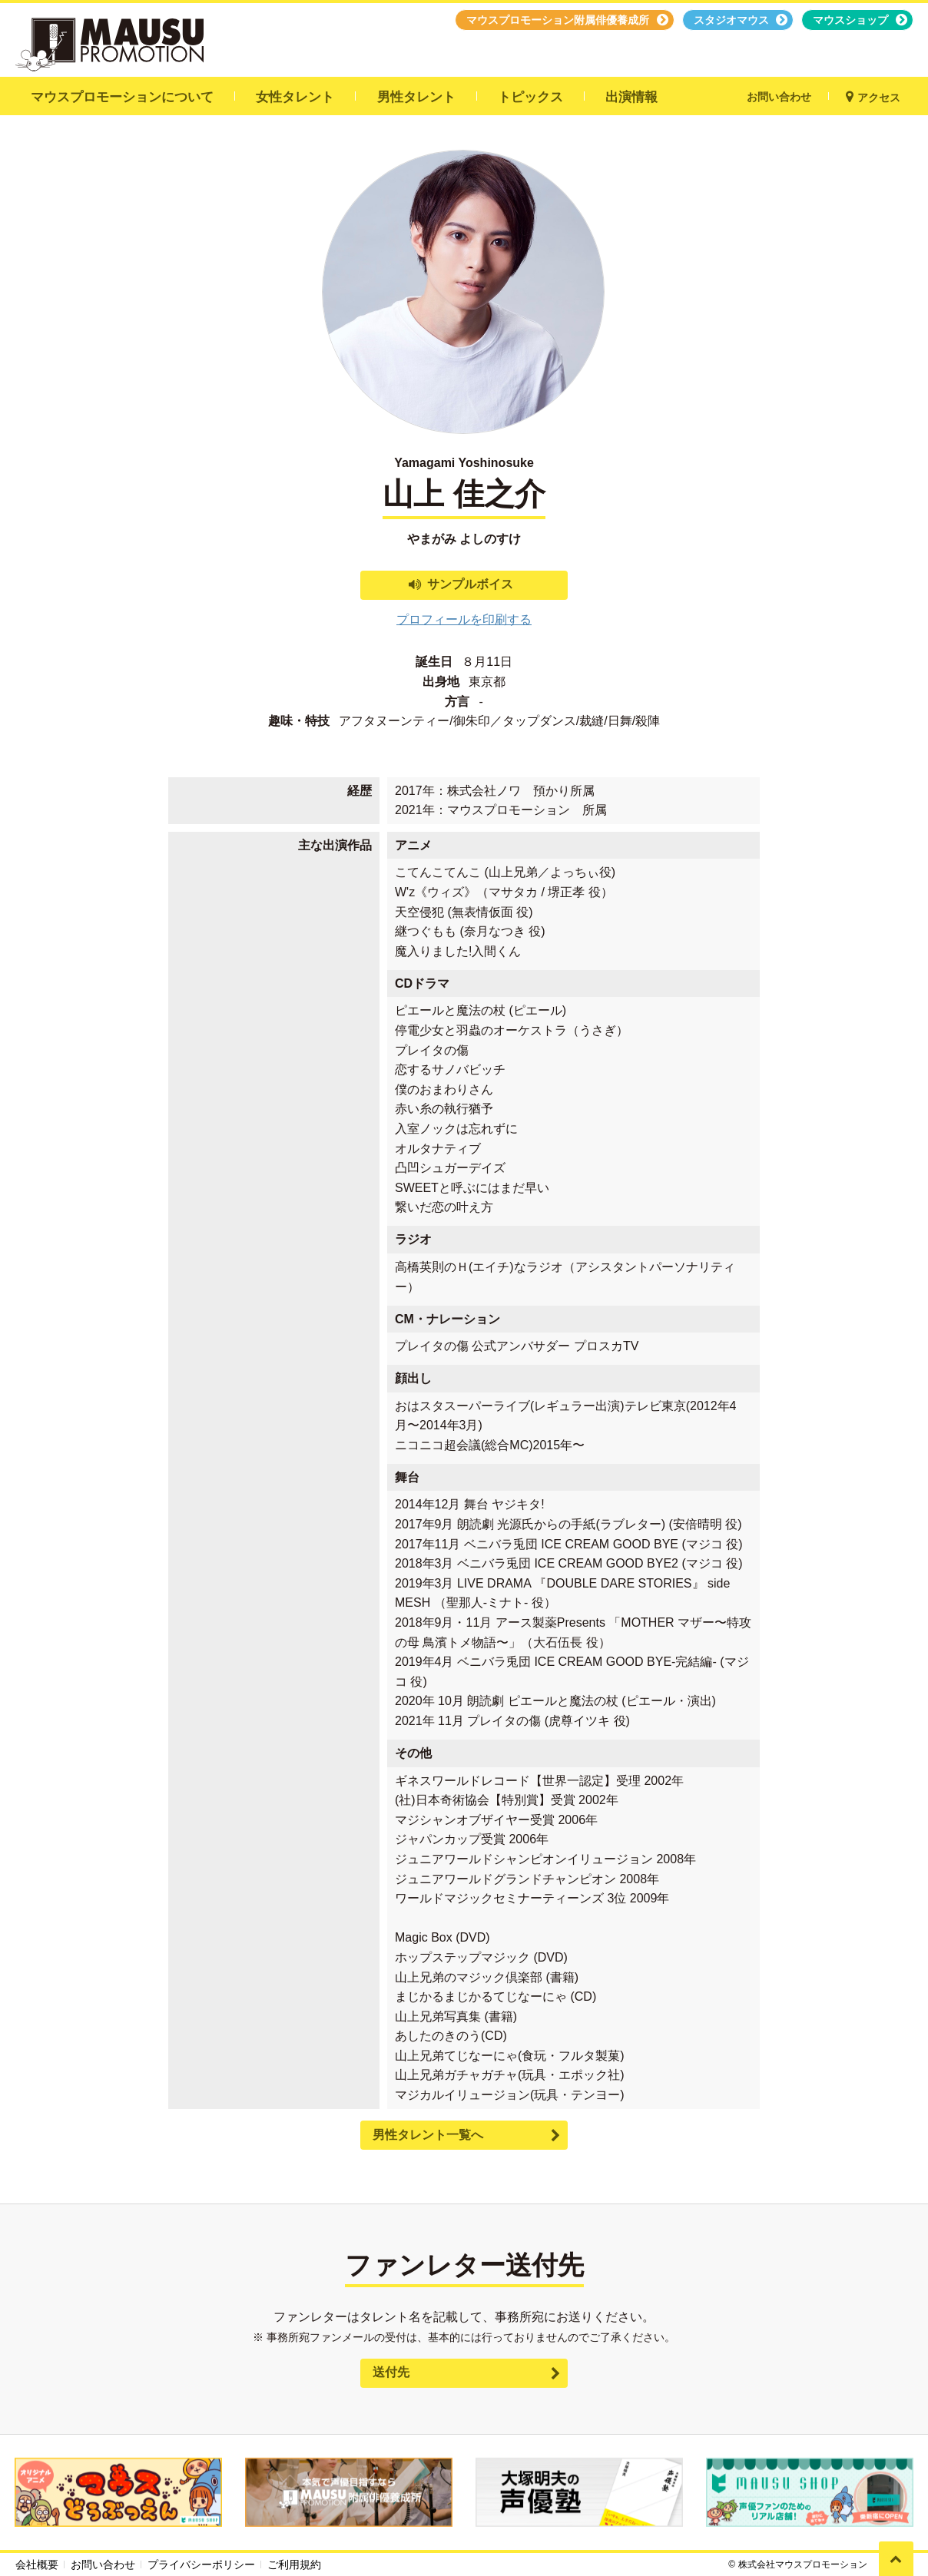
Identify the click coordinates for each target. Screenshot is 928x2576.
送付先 (391, 2372)
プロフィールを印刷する (464, 619)
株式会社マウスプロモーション (802, 2564)
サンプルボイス (470, 584)
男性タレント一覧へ (428, 2134)
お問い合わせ (103, 2564)
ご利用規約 (294, 2564)
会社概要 (36, 2564)
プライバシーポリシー (201, 2564)
